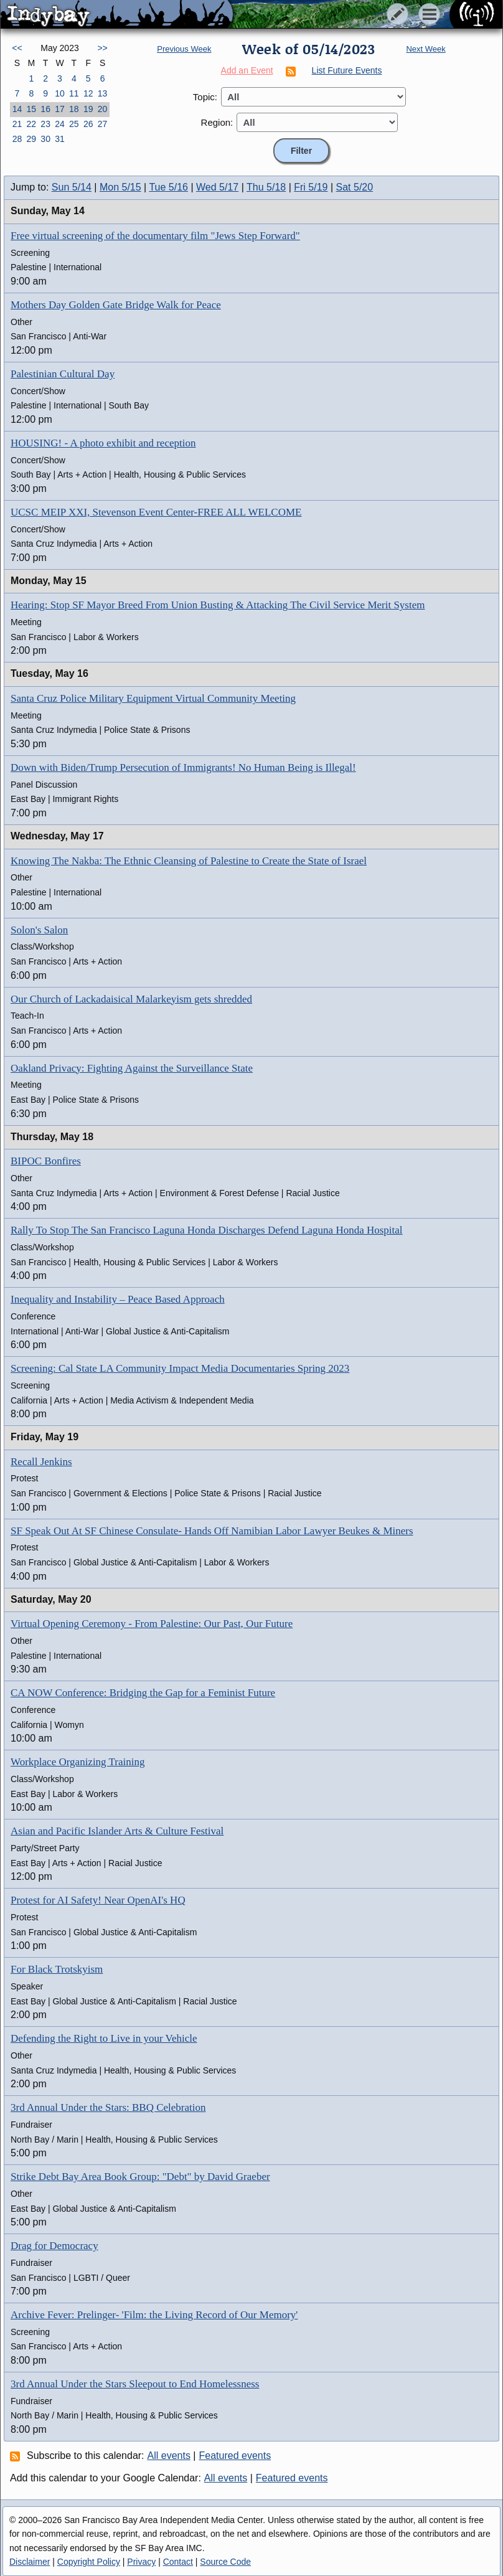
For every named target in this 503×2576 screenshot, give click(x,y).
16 (45, 109)
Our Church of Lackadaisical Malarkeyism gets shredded (131, 999)
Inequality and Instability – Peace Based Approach (118, 1299)
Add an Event (247, 70)
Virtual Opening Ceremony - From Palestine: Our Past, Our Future (152, 1624)
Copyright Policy (88, 2562)
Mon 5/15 (120, 187)
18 (74, 109)
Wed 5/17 (217, 187)
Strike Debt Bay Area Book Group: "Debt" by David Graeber (140, 2176)
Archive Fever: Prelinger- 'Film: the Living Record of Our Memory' (154, 2315)
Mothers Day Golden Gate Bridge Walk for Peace (116, 305)
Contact (178, 2562)
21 (17, 124)
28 (17, 139)
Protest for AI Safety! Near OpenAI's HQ (98, 1900)
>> (102, 48)
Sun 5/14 (72, 187)
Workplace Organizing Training (78, 1762)
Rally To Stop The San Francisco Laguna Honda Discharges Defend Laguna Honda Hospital (207, 1230)
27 (103, 124)
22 (31, 124)
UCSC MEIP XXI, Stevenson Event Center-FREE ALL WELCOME (156, 512)
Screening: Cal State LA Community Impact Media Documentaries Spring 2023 (180, 1368)
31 (60, 139)
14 (17, 109)
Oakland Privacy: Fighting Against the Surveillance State (132, 1068)
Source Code (225, 2562)
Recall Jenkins (41, 1462)
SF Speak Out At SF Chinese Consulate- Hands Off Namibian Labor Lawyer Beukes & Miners (212, 1531)
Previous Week (184, 49)
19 (88, 109)
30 (45, 139)
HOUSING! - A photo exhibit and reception (103, 443)
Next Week (425, 49)
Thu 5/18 (266, 187)
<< (17, 48)
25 (74, 124)
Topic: (205, 97)
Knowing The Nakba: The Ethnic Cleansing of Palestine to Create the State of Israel (189, 861)
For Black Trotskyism (57, 1969)
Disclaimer (29, 2562)
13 (103, 93)
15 (31, 109)
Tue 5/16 (168, 187)
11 (74, 93)
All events (169, 2455)
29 (31, 139)
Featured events (235, 2455)
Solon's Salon (39, 930)
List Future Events (347, 70)
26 (88, 124)
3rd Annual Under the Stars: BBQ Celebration (108, 2107)
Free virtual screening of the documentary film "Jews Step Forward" (155, 236)
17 (60, 109)
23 (45, 124)
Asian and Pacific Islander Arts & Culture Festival (117, 1831)
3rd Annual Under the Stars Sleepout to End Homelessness (135, 2384)
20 (103, 109)
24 (60, 124)
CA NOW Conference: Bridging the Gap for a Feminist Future (143, 1693)
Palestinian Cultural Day (63, 374)
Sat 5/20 (355, 187)
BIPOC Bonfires (46, 1161)
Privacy (141, 2562)
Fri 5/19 (310, 187)
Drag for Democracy (54, 2246)
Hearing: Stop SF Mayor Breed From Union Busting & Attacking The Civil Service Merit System (218, 605)
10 (60, 93)
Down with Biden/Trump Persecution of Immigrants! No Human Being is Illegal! (183, 767)
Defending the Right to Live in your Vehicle (104, 2038)
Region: (217, 122)
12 (88, 93)
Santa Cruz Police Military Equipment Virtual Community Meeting (153, 698)
